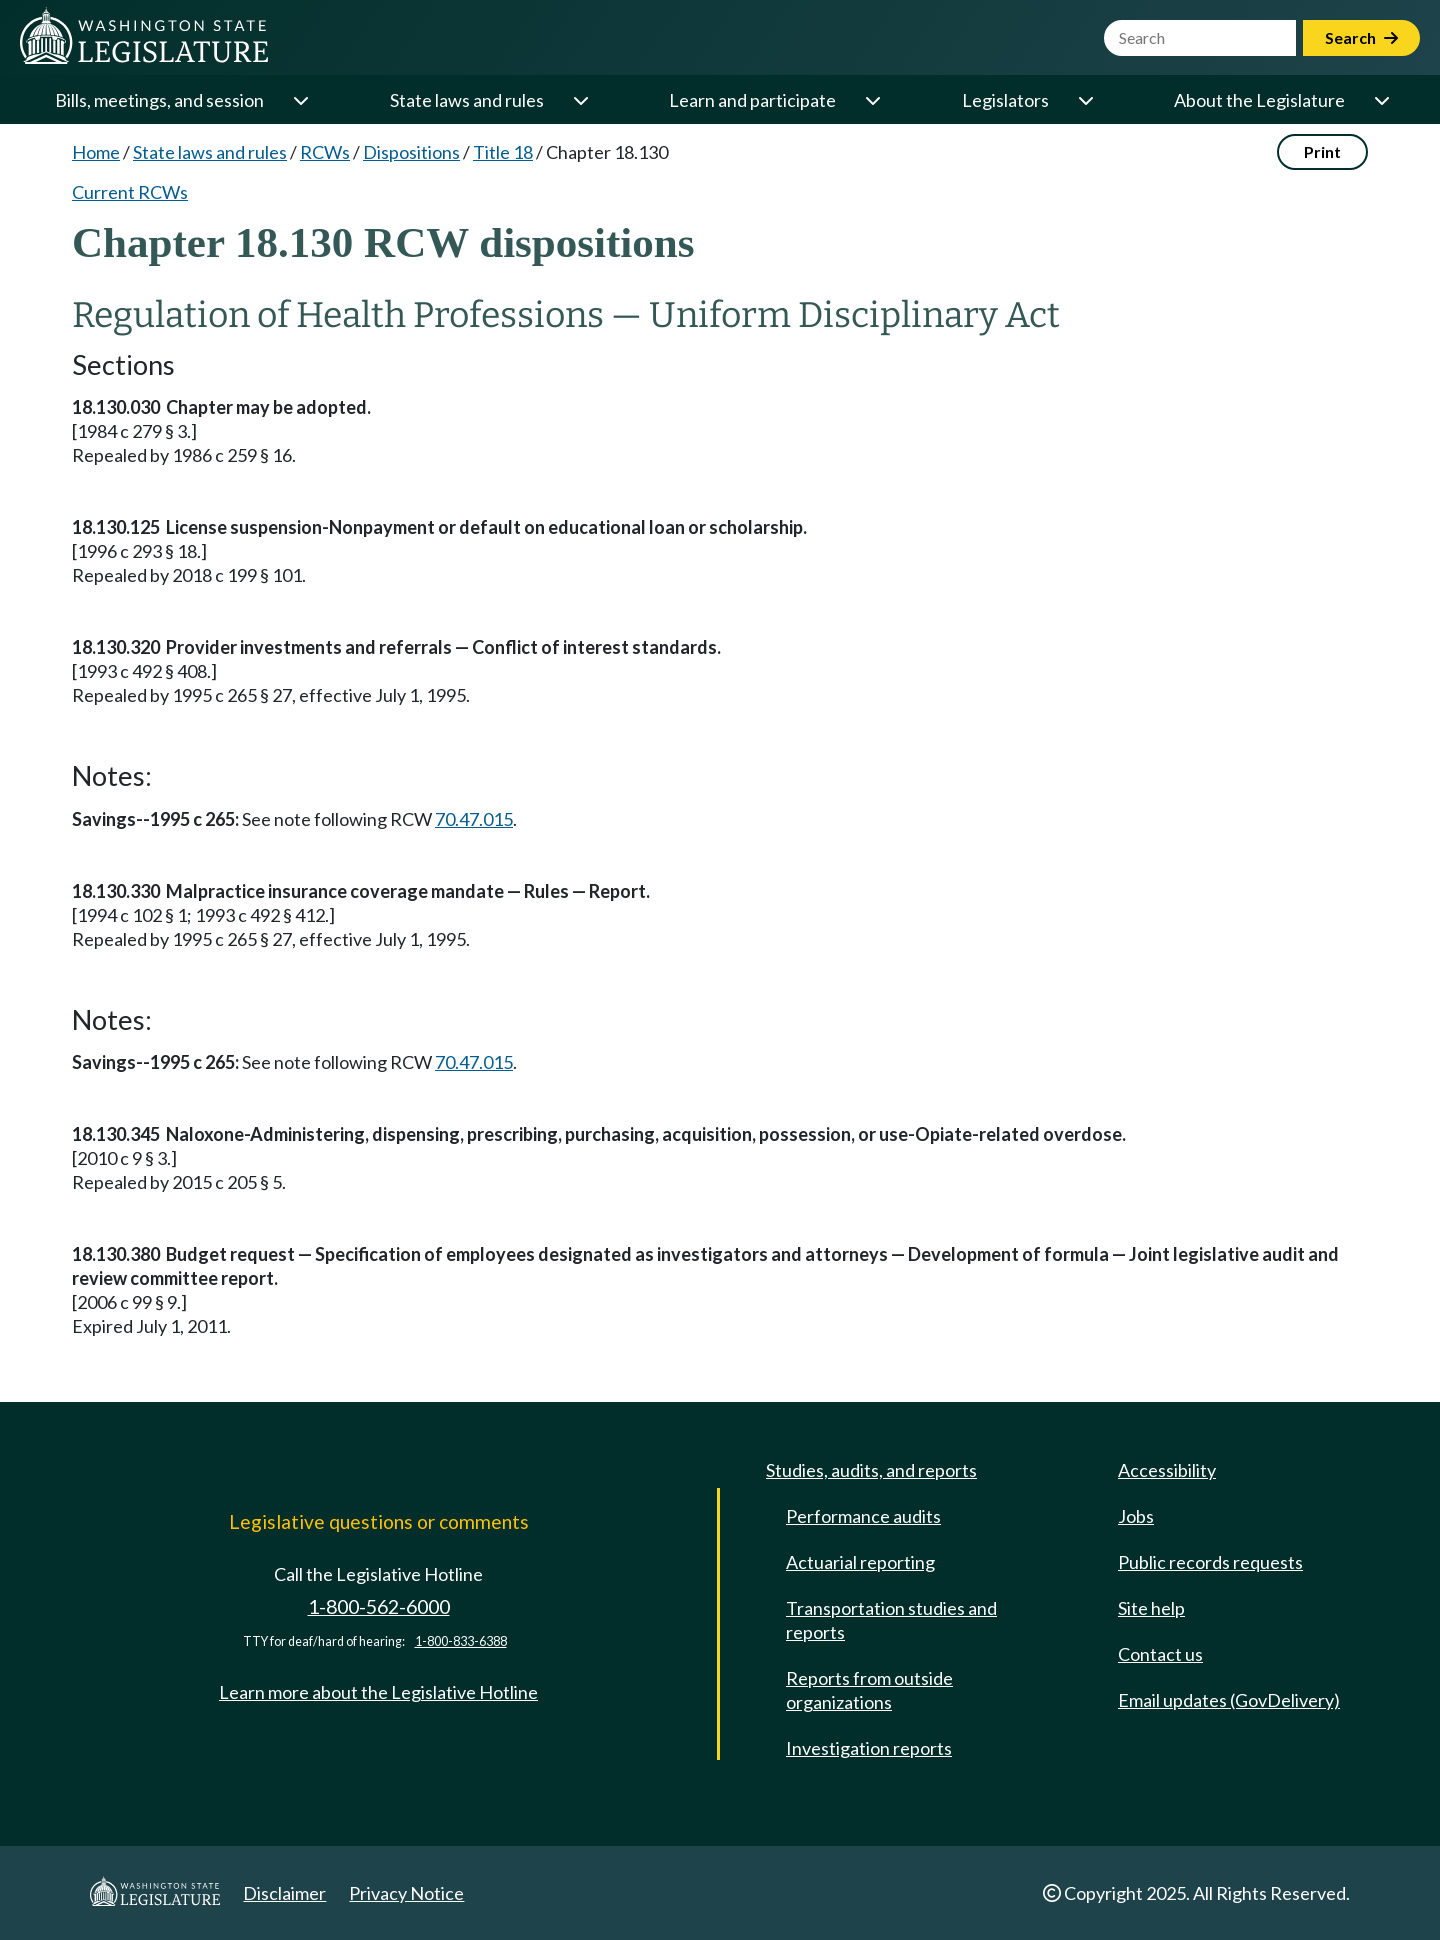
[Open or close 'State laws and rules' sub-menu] (580, 100)
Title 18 (503, 152)
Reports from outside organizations (869, 1690)
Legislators (1005, 100)
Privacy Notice (406, 1893)
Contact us (1160, 1654)
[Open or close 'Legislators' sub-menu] (1085, 100)
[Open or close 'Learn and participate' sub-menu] (872, 100)
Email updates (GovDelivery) (1229, 1700)
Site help (1151, 1608)
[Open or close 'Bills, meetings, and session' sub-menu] (300, 100)
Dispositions (411, 152)
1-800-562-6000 (379, 1606)
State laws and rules (467, 100)
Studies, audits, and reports (871, 1470)
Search (1361, 37)
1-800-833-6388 (461, 1641)
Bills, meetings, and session (159, 100)
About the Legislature (1259, 100)
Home (96, 152)
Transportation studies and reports (891, 1620)
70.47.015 (474, 819)
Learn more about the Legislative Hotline (378, 1692)
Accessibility (1167, 1470)
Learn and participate (752, 100)
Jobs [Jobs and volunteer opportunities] (1136, 1516)
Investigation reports (869, 1748)
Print (1322, 151)
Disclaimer (284, 1893)
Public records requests (1210, 1562)
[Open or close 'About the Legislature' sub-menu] (1381, 100)
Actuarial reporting (860, 1562)
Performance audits (863, 1516)
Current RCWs (130, 192)
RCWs (325, 152)
